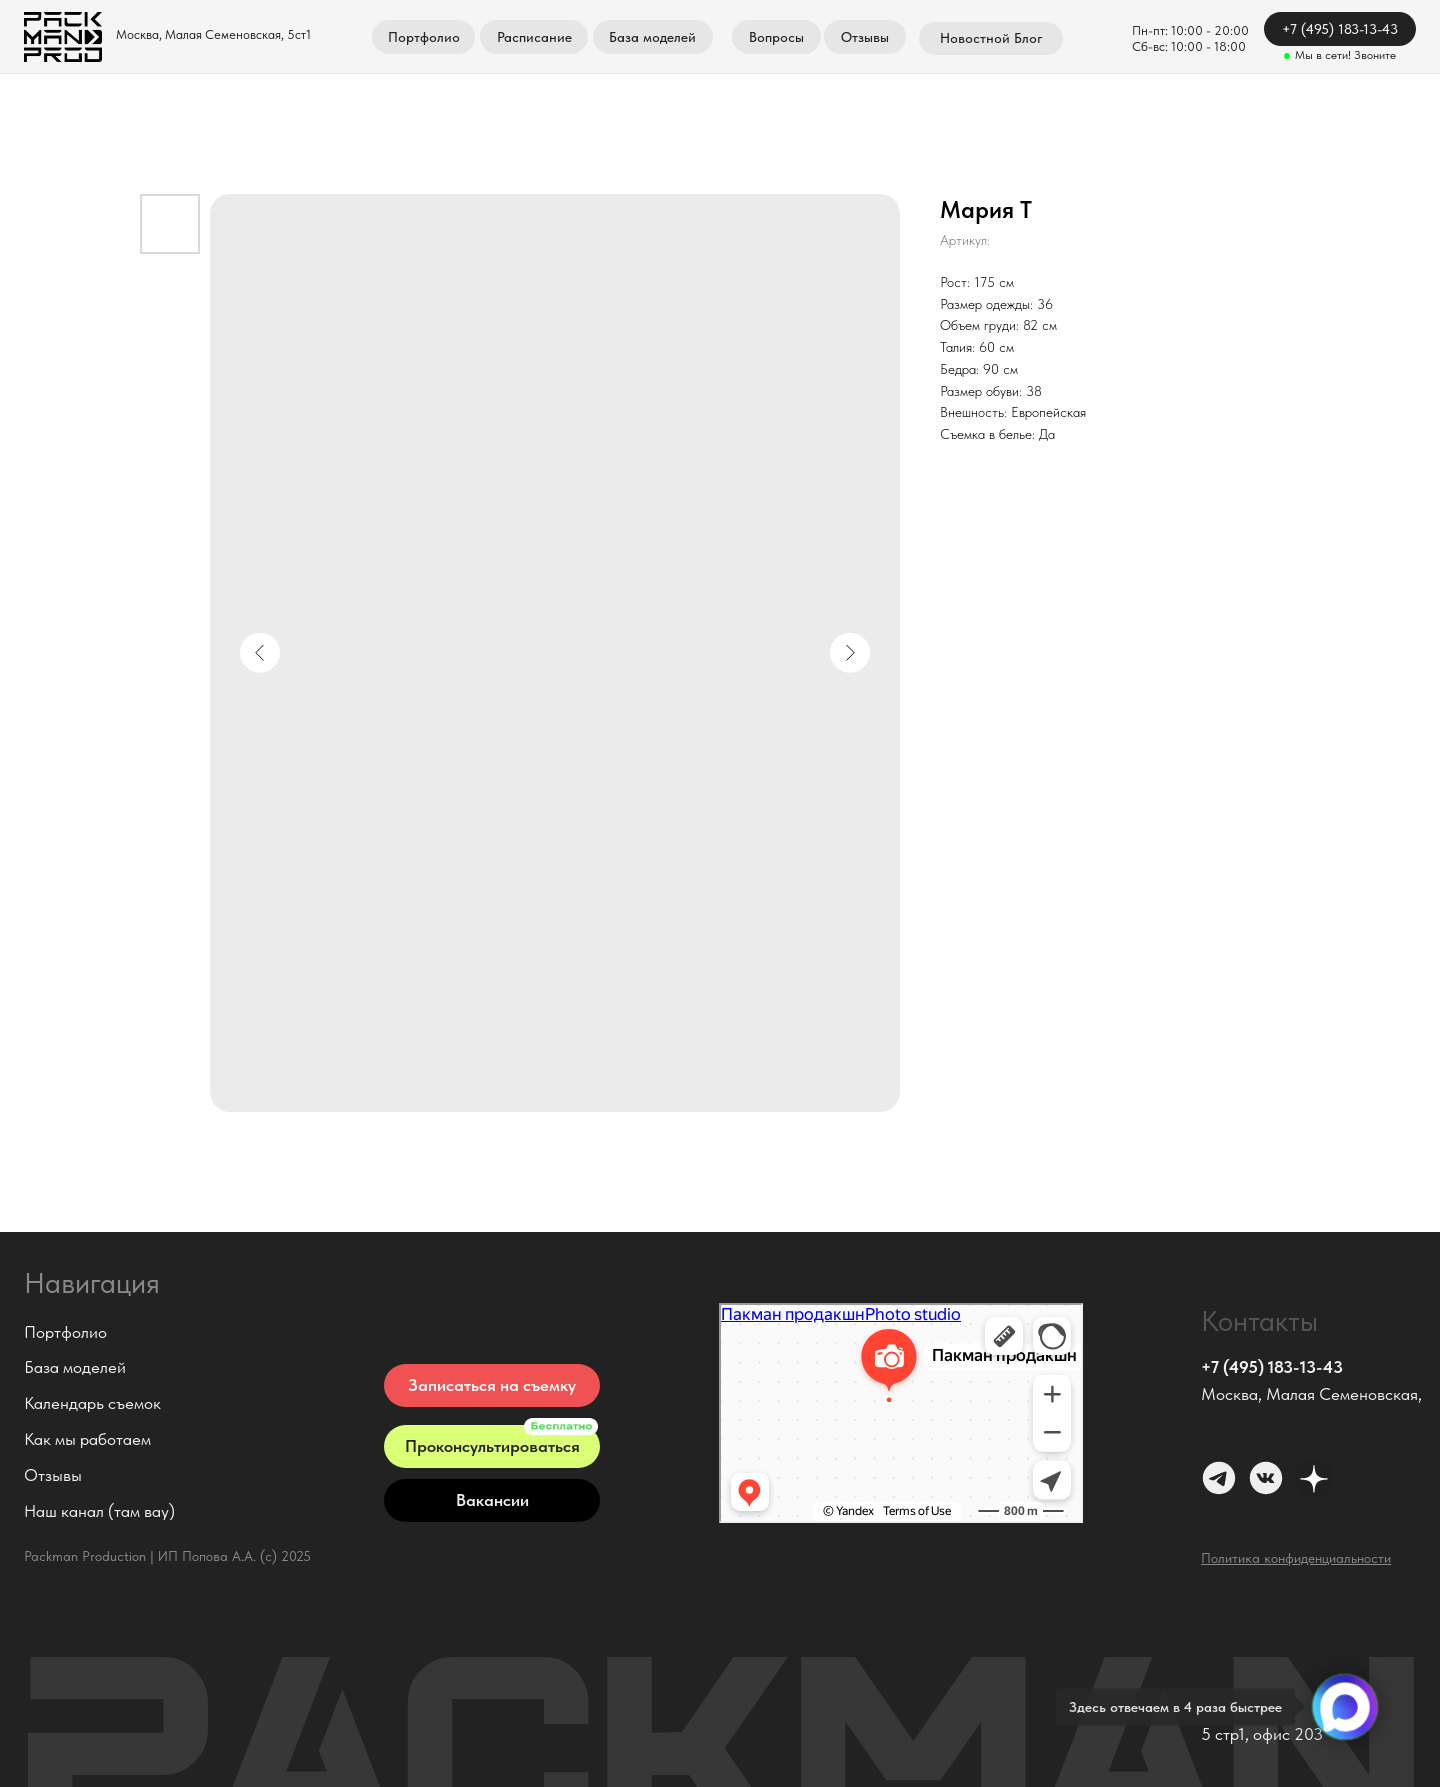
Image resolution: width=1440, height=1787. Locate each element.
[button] (492, 1385)
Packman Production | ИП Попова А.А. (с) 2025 (167, 1556)
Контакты (1259, 1321)
